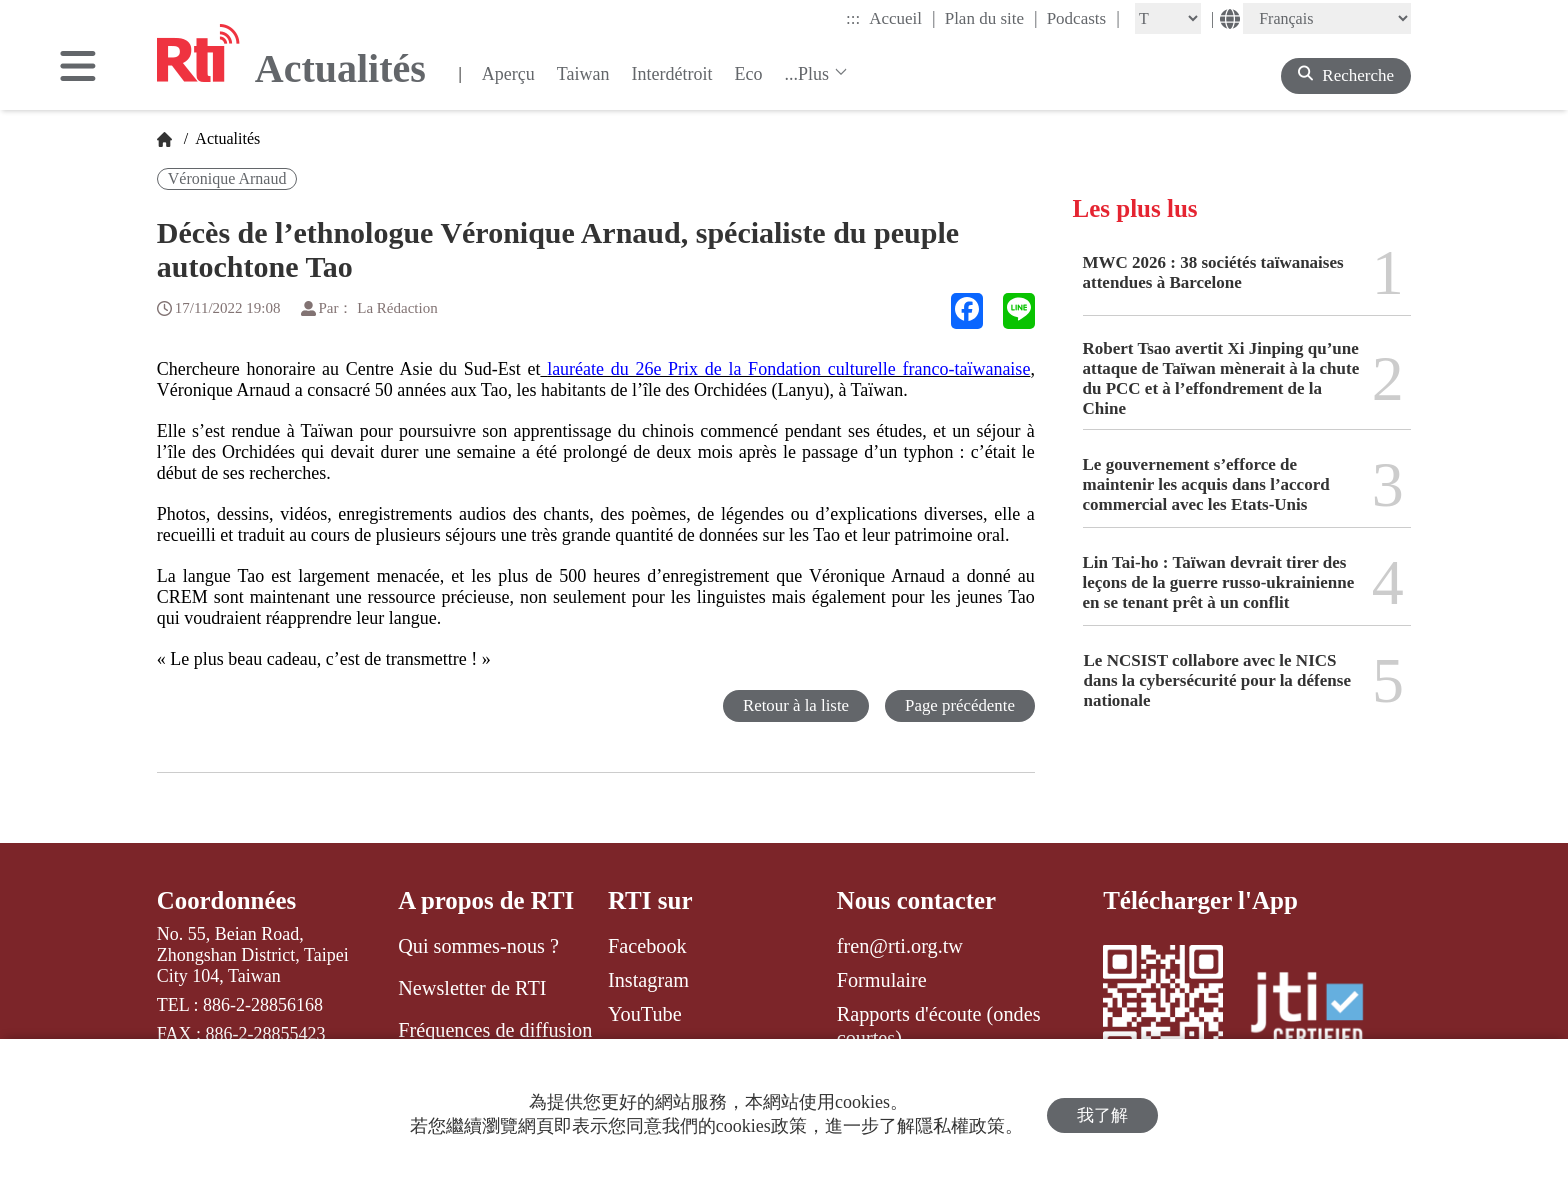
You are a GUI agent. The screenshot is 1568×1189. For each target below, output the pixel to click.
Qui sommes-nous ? (478, 946)
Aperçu (508, 74)
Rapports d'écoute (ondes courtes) (939, 1026)
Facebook (647, 946)
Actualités (226, 138)
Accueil (902, 18)
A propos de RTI (486, 900)
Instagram (648, 980)
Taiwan (583, 74)
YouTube (645, 1014)
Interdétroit (672, 74)
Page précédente (959, 705)
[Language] (1327, 18)
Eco (748, 74)
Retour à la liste (794, 705)
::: (853, 18)
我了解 (1102, 1114)
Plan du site (991, 18)
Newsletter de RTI (472, 988)
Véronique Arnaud (227, 178)
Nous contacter (917, 900)
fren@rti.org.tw (900, 946)
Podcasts (1083, 18)
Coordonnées (227, 900)
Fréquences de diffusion (495, 1030)
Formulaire (882, 980)
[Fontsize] (1168, 18)
